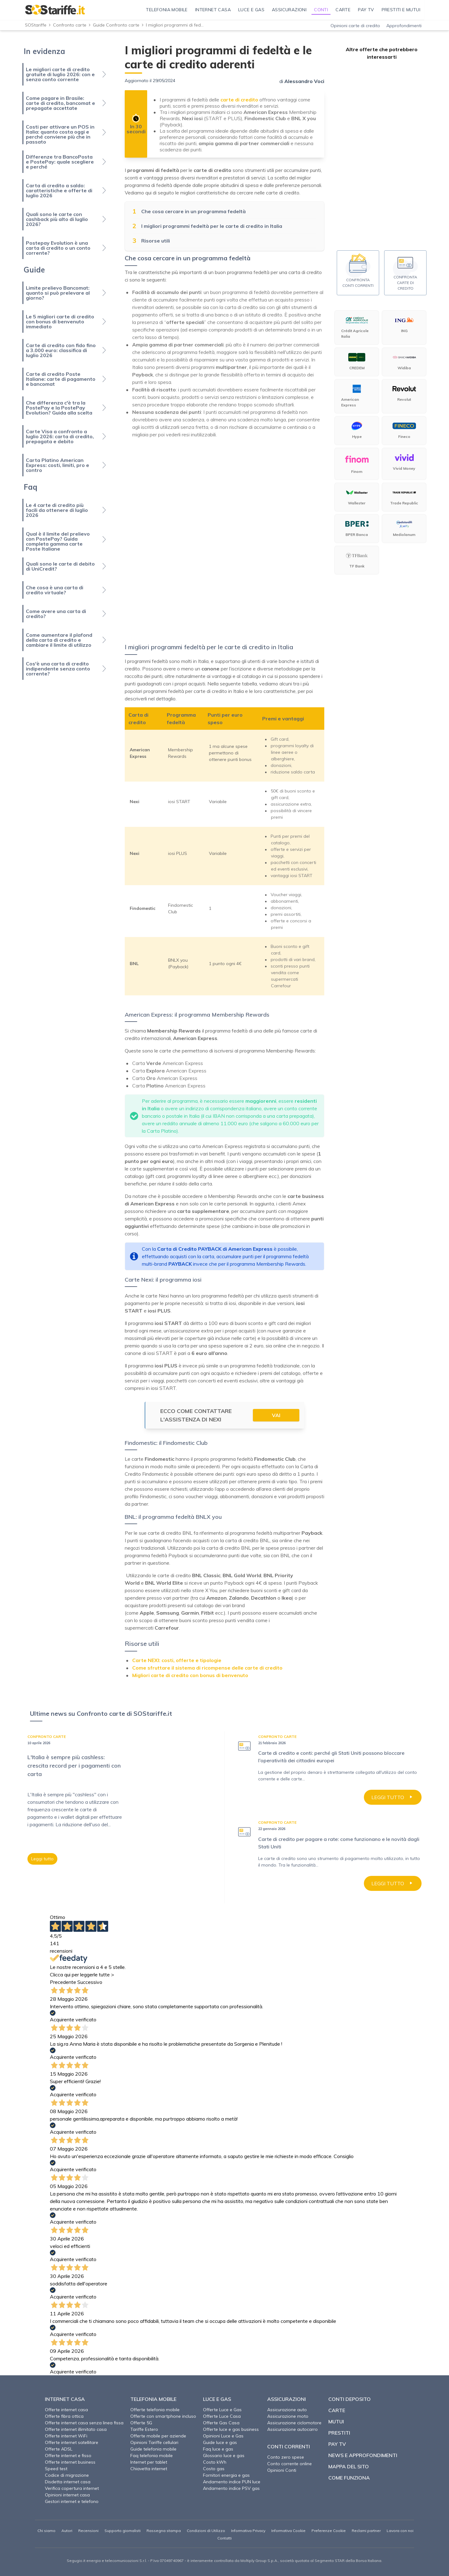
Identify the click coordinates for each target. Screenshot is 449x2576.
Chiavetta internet (148, 2468)
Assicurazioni (286, 2399)
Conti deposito (349, 2399)
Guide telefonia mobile (153, 2449)
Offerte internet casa (66, 2409)
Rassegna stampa (164, 2530)
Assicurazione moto (287, 2416)
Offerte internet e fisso (68, 2455)
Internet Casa (65, 2399)
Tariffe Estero (144, 2429)
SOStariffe (35, 25)
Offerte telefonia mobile (155, 2409)
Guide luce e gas (220, 2442)
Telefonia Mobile (153, 2399)
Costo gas (213, 2468)
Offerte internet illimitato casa (76, 2429)
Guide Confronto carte (116, 25)
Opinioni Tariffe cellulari (154, 2442)
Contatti (224, 2538)
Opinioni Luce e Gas (223, 2436)
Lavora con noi (400, 2530)
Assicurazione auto (287, 2409)
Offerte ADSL (58, 2449)
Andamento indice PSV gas (231, 2488)
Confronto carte (69, 25)
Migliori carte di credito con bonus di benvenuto (190, 1675)
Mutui (336, 2421)
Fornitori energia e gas (226, 2475)
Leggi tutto (42, 1859)
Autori (66, 2530)
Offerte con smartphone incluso (163, 2416)
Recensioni (88, 2530)
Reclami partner (366, 2530)
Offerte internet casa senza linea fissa (84, 2423)
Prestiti (339, 2433)
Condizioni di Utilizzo (206, 2530)
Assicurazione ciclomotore (294, 2423)
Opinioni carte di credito (355, 25)
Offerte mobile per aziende (158, 2436)
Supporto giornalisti (122, 2530)
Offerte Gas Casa (221, 2423)
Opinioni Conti (281, 2470)
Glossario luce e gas (223, 2455)
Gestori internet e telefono (72, 2501)
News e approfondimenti (362, 2455)
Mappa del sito (348, 2466)
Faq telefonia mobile (151, 2455)
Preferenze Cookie (328, 2530)
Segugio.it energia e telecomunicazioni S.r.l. (107, 2560)
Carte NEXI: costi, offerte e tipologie (176, 1660)
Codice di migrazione (67, 2475)
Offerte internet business (70, 2462)
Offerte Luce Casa (222, 2416)
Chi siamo (46, 2530)
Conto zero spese (285, 2457)
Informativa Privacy (248, 2530)
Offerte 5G (141, 2423)
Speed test (56, 2468)
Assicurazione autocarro (292, 2429)
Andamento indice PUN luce (231, 2482)
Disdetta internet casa (67, 2482)
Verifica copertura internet (72, 2488)
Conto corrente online (289, 2463)
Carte (336, 2410)
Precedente (63, 1982)
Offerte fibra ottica (64, 2416)
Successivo (89, 1982)
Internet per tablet (148, 2462)
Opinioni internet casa (67, 2495)
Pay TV (337, 2444)
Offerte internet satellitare (71, 2442)
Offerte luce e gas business (231, 2429)
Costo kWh (214, 2462)
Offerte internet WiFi (66, 2436)
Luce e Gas (217, 2399)
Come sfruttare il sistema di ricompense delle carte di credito (207, 1668)
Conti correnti (288, 2446)
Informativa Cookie (288, 2530)
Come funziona (349, 2478)
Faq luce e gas (218, 2449)
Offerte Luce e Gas (222, 2409)
